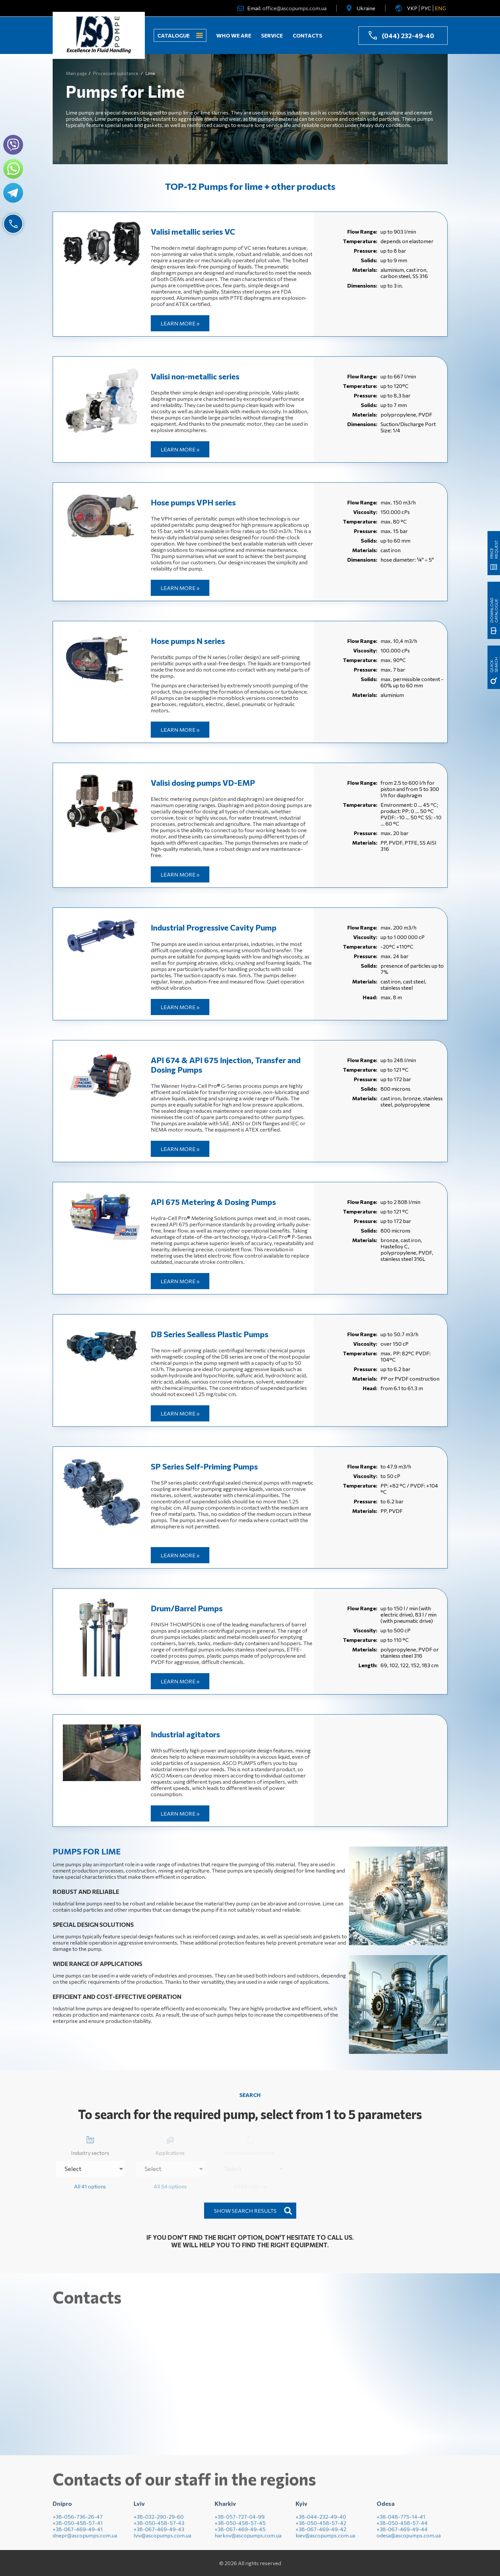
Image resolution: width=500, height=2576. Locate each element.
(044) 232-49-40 (408, 35)
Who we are (233, 35)
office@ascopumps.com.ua (294, 8)
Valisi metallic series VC (193, 231)
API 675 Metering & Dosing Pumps (213, 1202)
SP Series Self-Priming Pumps (204, 1466)
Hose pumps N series (188, 641)
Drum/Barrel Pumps (187, 1608)
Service (272, 35)
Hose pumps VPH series (193, 502)
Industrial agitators (185, 1734)
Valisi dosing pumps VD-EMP (203, 782)
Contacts (307, 35)
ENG (440, 8)
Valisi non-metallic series (195, 376)
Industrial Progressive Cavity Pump (213, 927)
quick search (493, 656)
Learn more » (180, 323)
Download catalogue (493, 554)
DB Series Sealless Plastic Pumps (209, 1334)
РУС (426, 8)
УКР (412, 8)
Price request (493, 383)
